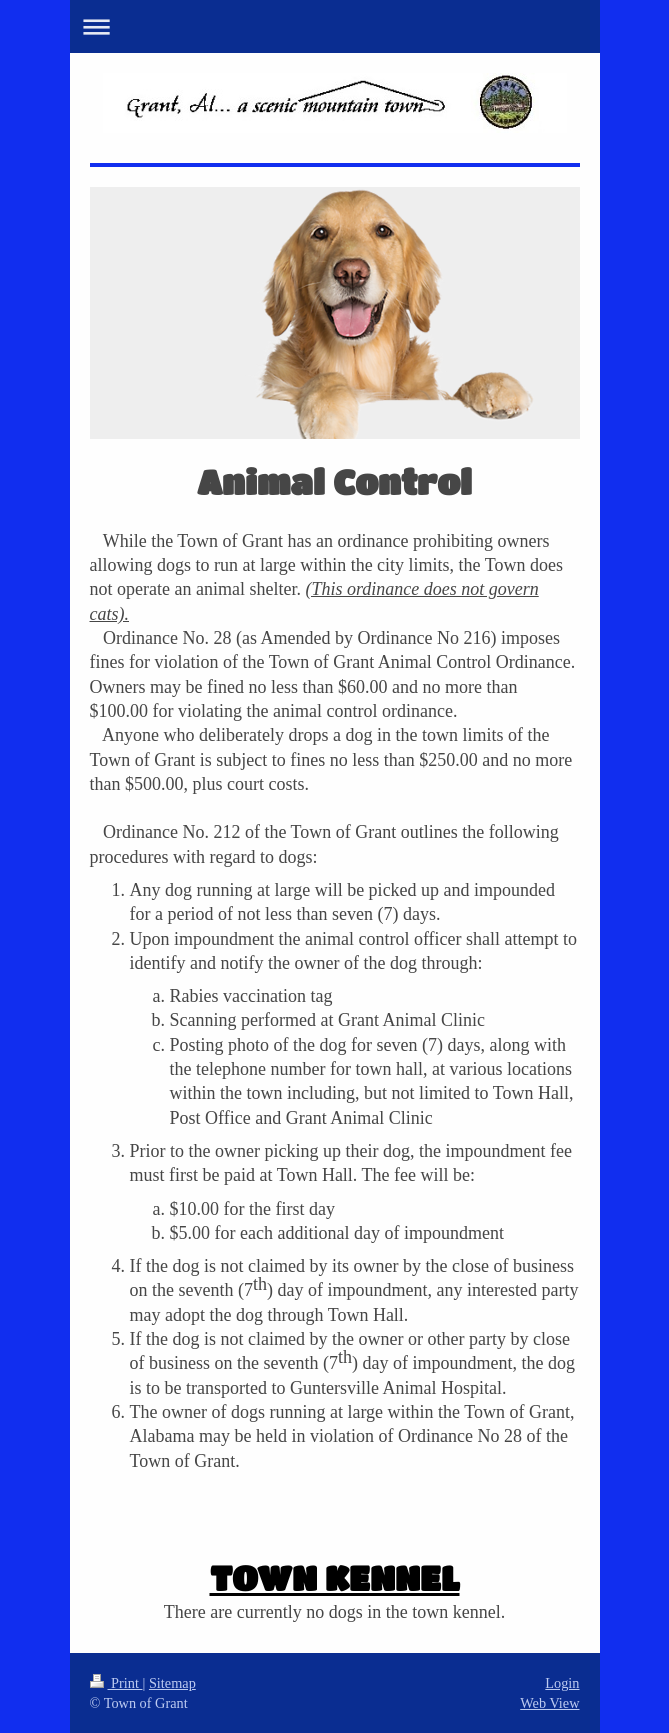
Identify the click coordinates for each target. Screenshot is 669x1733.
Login (562, 1683)
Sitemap (172, 1683)
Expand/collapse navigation (335, 26)
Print (116, 1683)
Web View (549, 1703)
